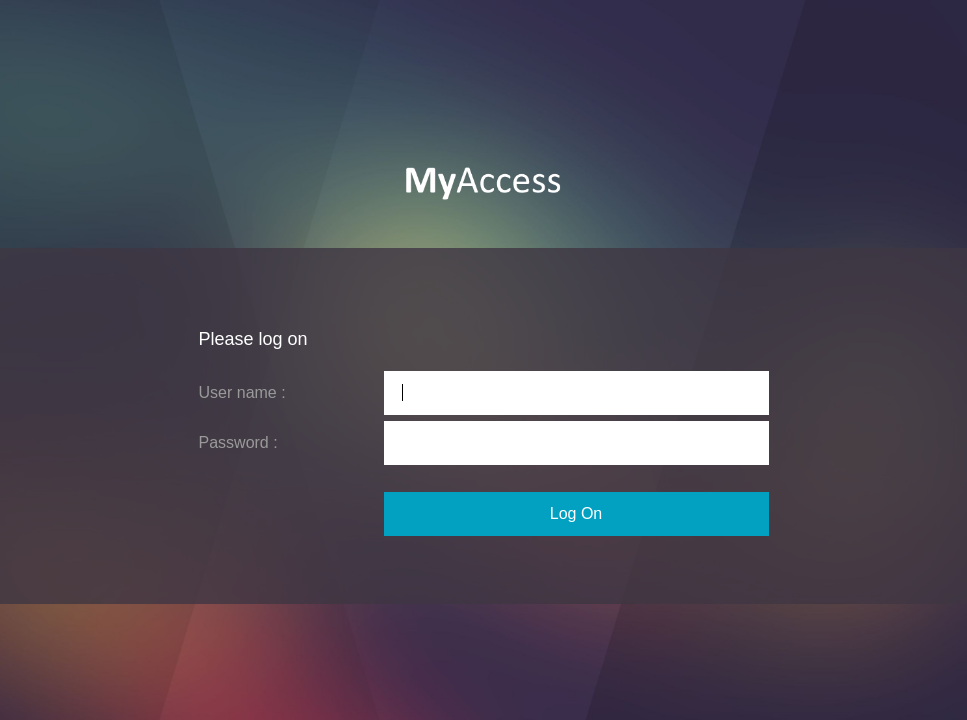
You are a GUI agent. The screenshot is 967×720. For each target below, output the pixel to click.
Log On (576, 513)
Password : (238, 442)
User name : (242, 392)
